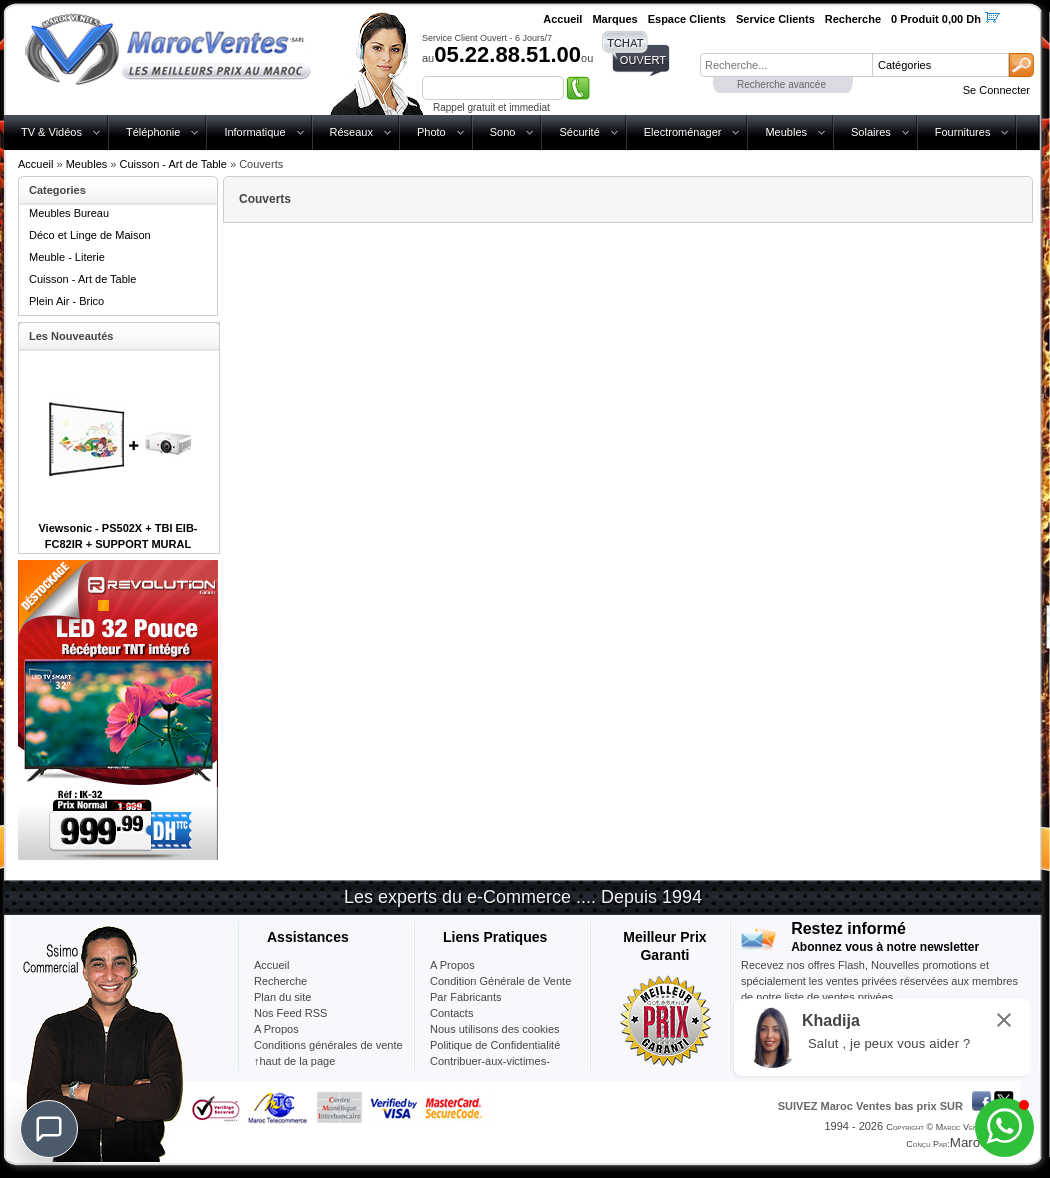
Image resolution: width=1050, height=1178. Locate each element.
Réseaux (351, 132)
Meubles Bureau (69, 213)
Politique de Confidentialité (495, 1045)
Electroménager (683, 132)
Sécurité (579, 132)
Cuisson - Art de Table (173, 164)
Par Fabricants (466, 997)
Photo (431, 132)
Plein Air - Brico (66, 301)
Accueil (35, 164)
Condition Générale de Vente (500, 981)
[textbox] (786, 65)
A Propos (452, 965)
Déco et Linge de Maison (90, 235)
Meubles (786, 132)
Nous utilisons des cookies (495, 1029)
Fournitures (963, 132)
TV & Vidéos (51, 132)
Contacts (451, 1013)
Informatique (254, 132)
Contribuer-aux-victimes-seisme (490, 1069)
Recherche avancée (781, 84)
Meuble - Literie (67, 257)
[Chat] (49, 1129)
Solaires (871, 132)
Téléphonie (153, 132)
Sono (503, 132)
